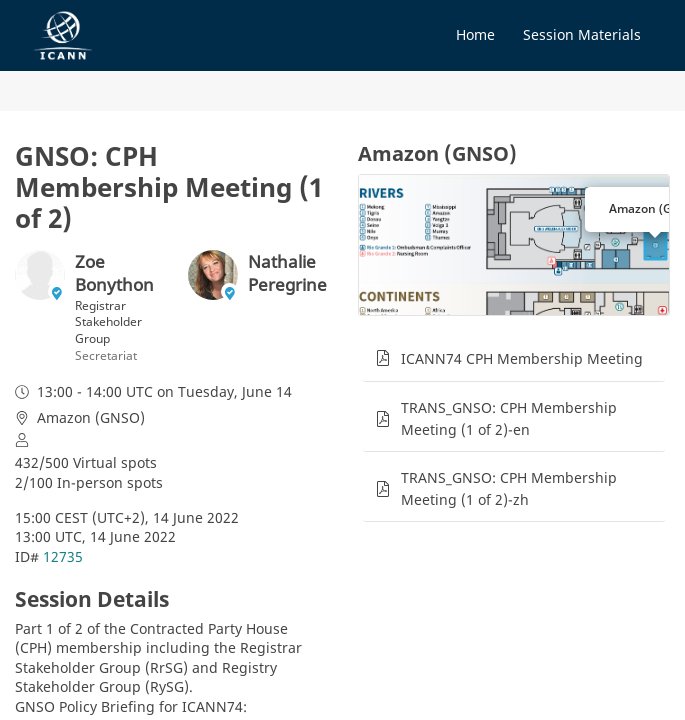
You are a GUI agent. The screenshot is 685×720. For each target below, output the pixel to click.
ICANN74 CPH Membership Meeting (522, 358)
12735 (63, 556)
